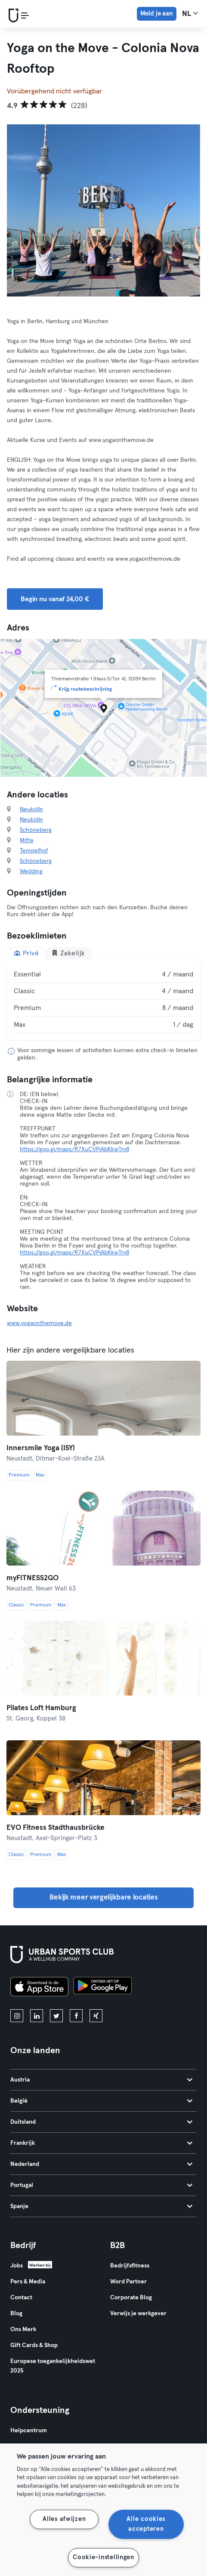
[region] (103, 2509)
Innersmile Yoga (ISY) (40, 1448)
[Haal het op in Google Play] (103, 1988)
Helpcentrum (28, 2431)
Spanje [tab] (101, 2206)
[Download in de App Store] (39, 1988)
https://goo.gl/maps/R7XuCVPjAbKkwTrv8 (74, 1149)
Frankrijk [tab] (101, 2143)
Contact (21, 2298)
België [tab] (101, 2101)
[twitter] (56, 2015)
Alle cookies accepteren (146, 2524)
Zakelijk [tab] (68, 953)
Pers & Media (27, 2282)
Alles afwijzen (64, 2519)
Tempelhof (34, 851)
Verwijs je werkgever (138, 2313)
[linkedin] (36, 2015)
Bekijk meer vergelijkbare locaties (103, 1897)
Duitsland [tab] (101, 2122)
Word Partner (128, 2282)
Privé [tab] (26, 953)
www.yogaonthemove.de (39, 1323)
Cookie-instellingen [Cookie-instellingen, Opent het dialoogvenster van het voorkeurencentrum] (103, 2557)
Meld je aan (156, 13)
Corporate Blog (131, 2298)
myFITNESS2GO (32, 1578)
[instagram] (16, 2015)
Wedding (31, 871)
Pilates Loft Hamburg (41, 1708)
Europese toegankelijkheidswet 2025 (52, 2366)
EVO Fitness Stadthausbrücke (55, 1828)
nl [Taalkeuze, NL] (190, 13)
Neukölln (31, 809)
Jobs (16, 2266)
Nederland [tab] (101, 2164)
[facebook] (76, 2015)
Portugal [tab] (101, 2185)
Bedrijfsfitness (129, 2266)
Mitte (27, 840)
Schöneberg (36, 830)
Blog (16, 2313)
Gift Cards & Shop (34, 2345)
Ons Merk (23, 2329)
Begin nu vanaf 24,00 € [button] (55, 599)
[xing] (96, 2015)
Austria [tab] (101, 2080)
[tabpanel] (103, 999)
